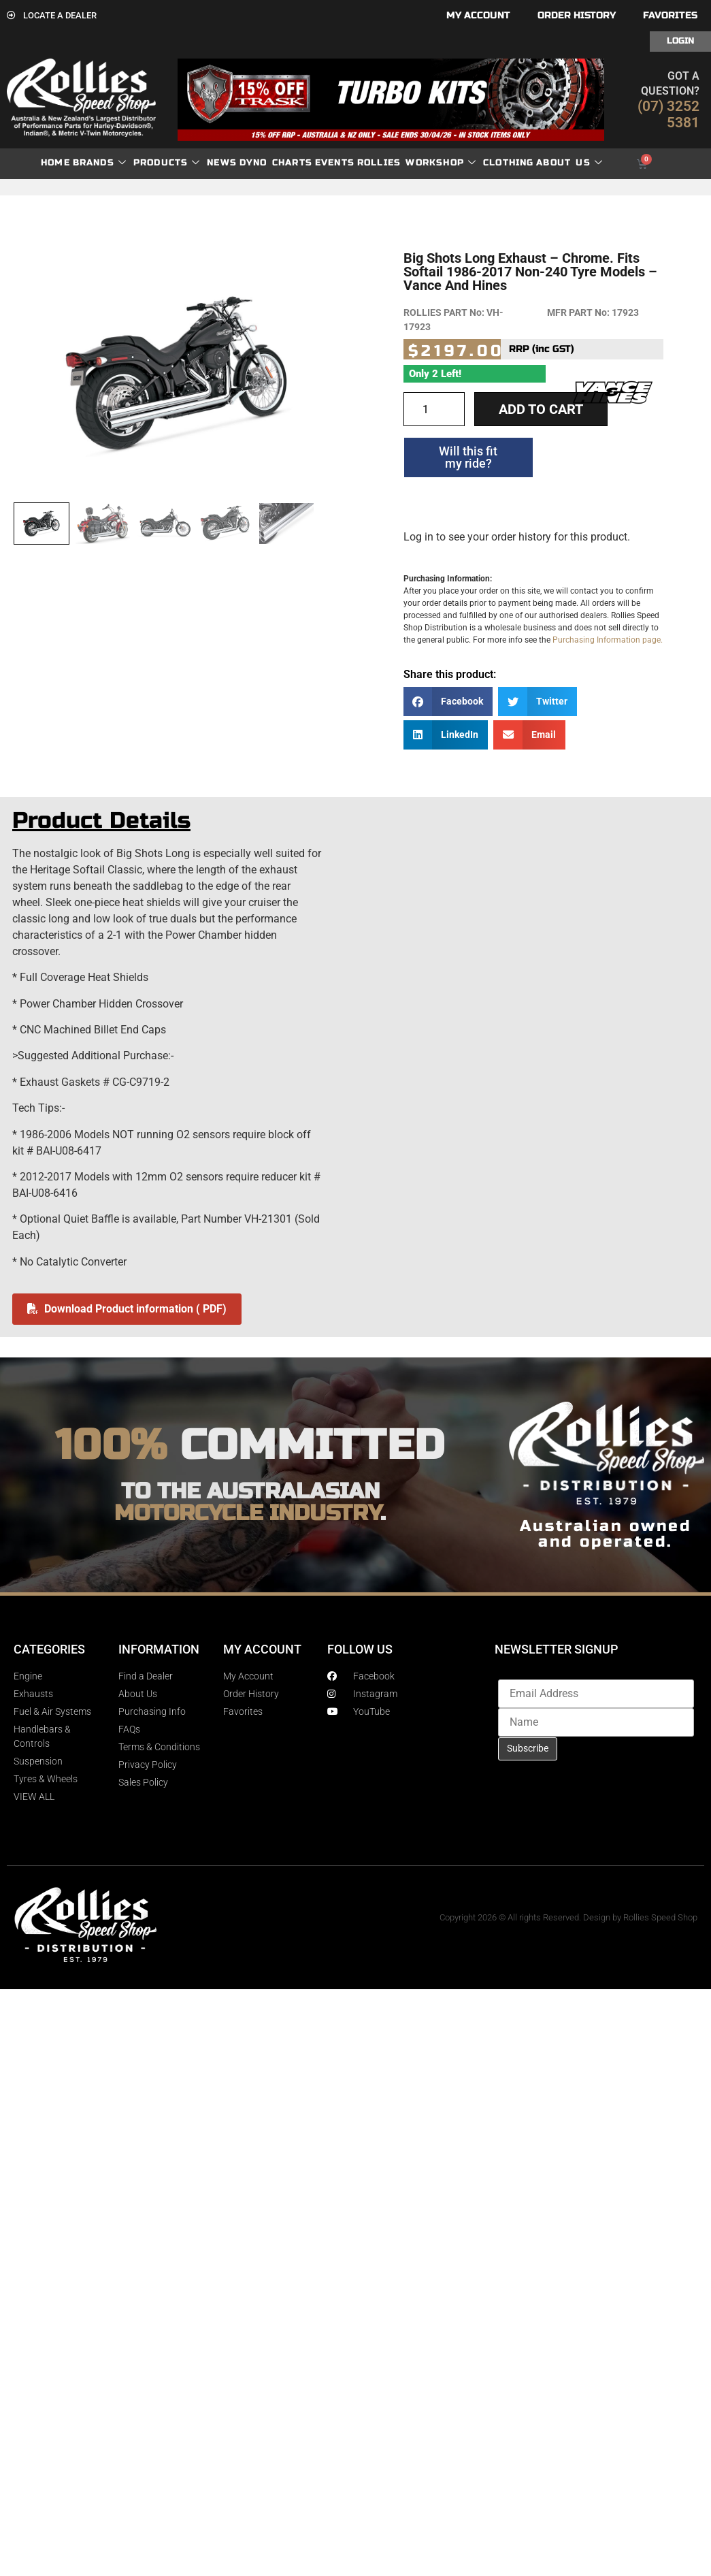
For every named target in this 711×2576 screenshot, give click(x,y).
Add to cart (541, 409)
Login (680, 40)
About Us (569, 163)
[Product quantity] (434, 409)
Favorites (670, 15)
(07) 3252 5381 (668, 114)
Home (55, 162)
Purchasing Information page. (607, 640)
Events (334, 162)
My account (478, 15)
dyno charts (275, 162)
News (222, 162)
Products (167, 163)
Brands (100, 163)
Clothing (508, 162)
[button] (448, 701)
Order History (577, 15)
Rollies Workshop (416, 163)
